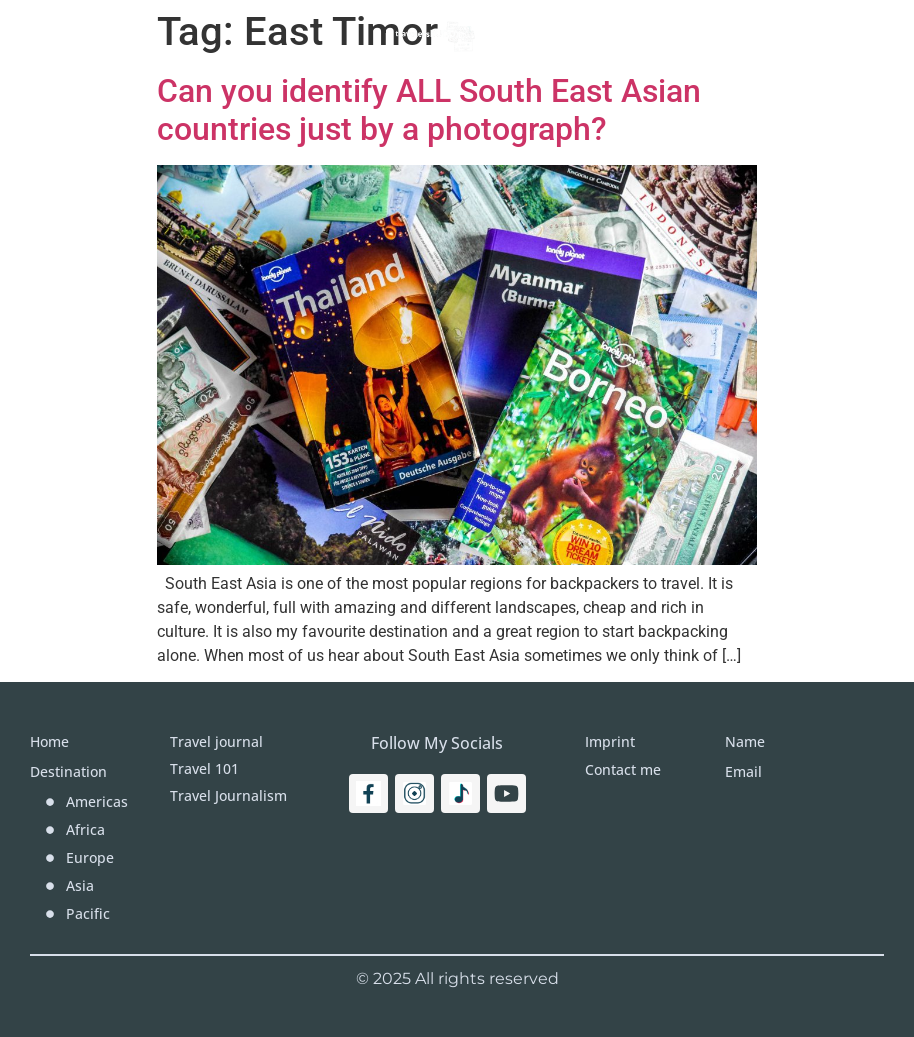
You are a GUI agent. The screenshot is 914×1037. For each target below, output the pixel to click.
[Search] (841, 35)
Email (743, 771)
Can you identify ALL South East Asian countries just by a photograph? (429, 110)
